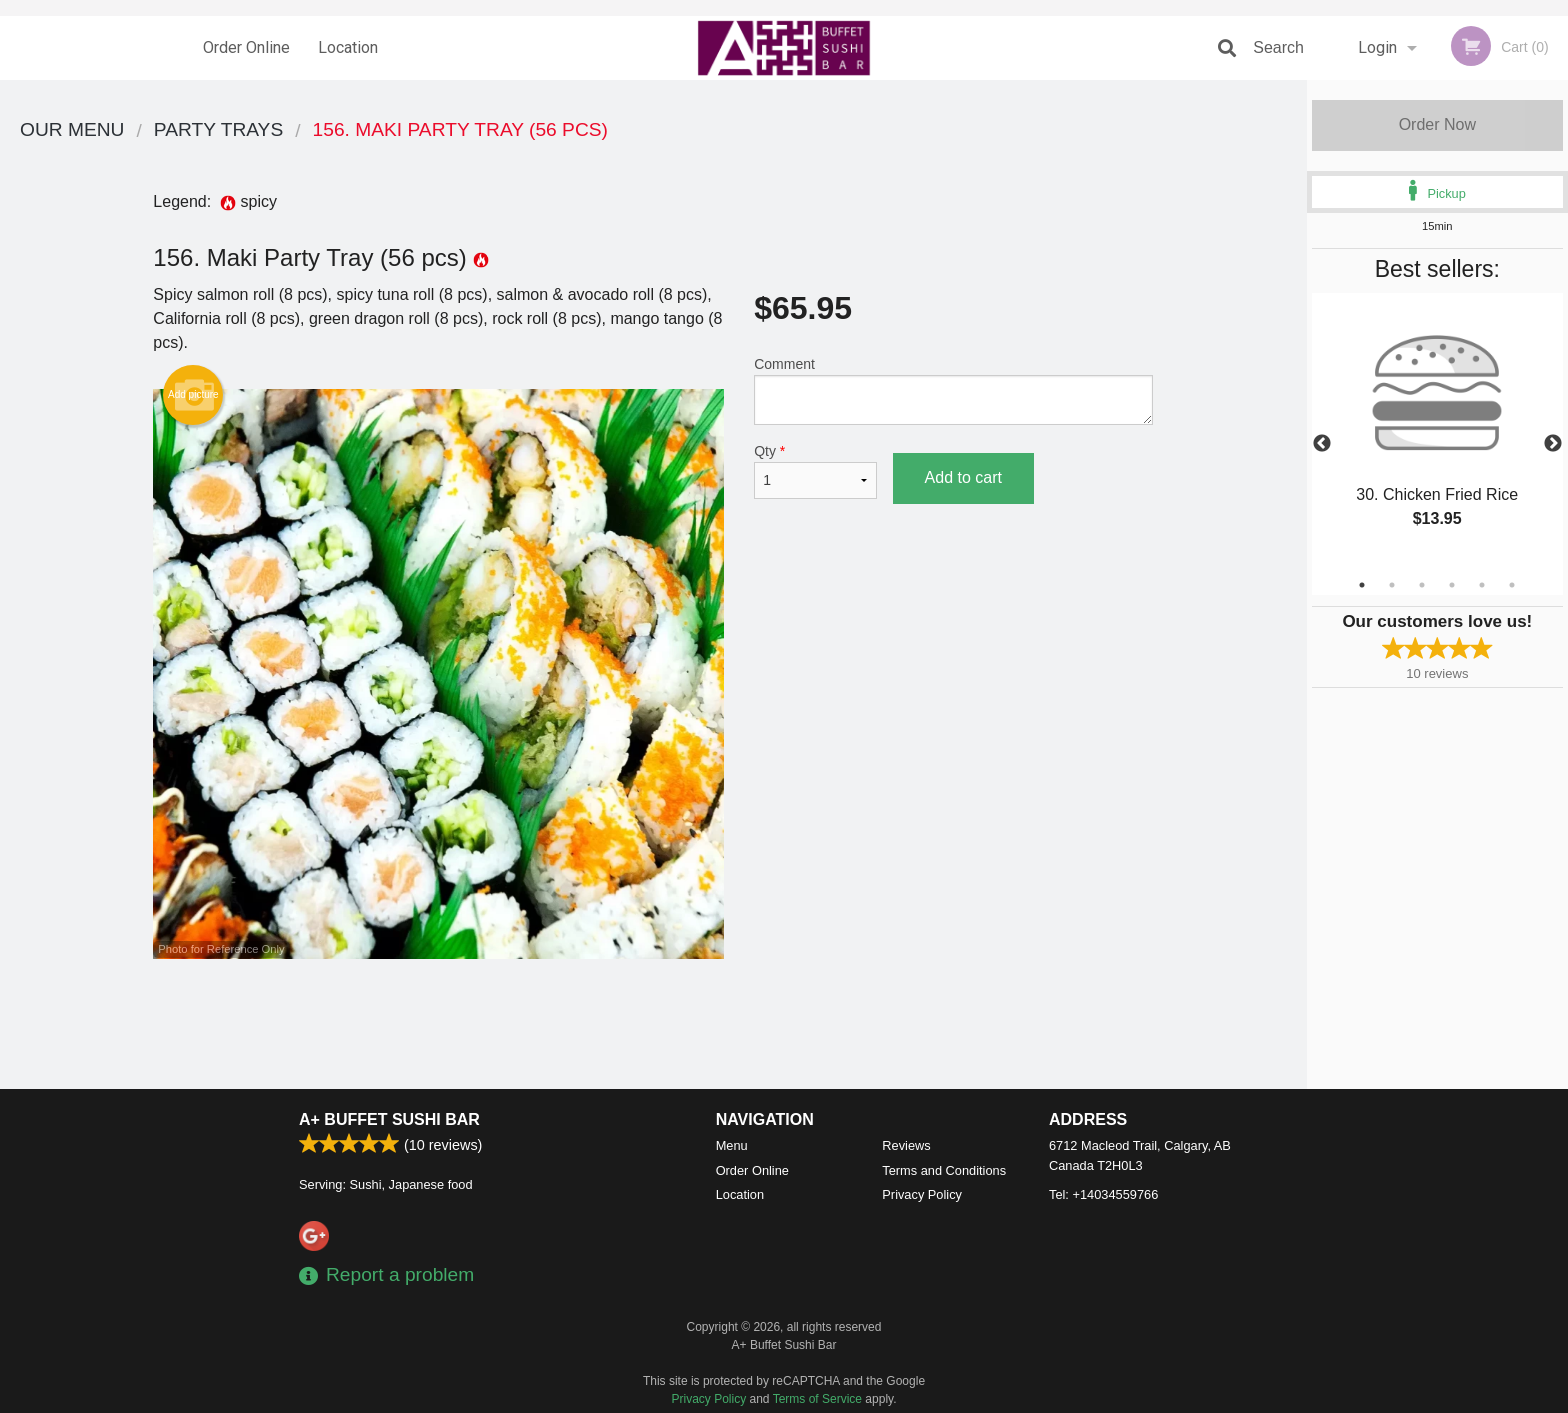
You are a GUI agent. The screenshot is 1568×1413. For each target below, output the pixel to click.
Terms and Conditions (944, 1170)
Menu (732, 1145)
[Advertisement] (653, 1024)
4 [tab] (1452, 585)
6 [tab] (1512, 585)
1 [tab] (1362, 585)
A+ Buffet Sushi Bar (389, 1119)
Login (1377, 47)
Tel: (1103, 1194)
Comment (953, 390)
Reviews (906, 1145)
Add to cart (963, 477)
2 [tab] (1392, 585)
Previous (1322, 444)
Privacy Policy (922, 1194)
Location (348, 47)
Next (1553, 444)
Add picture (193, 395)
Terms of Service (817, 1399)
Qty (815, 471)
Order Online (246, 47)
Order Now (1437, 124)
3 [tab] (1422, 585)
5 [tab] (1482, 585)
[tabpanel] (1437, 432)
